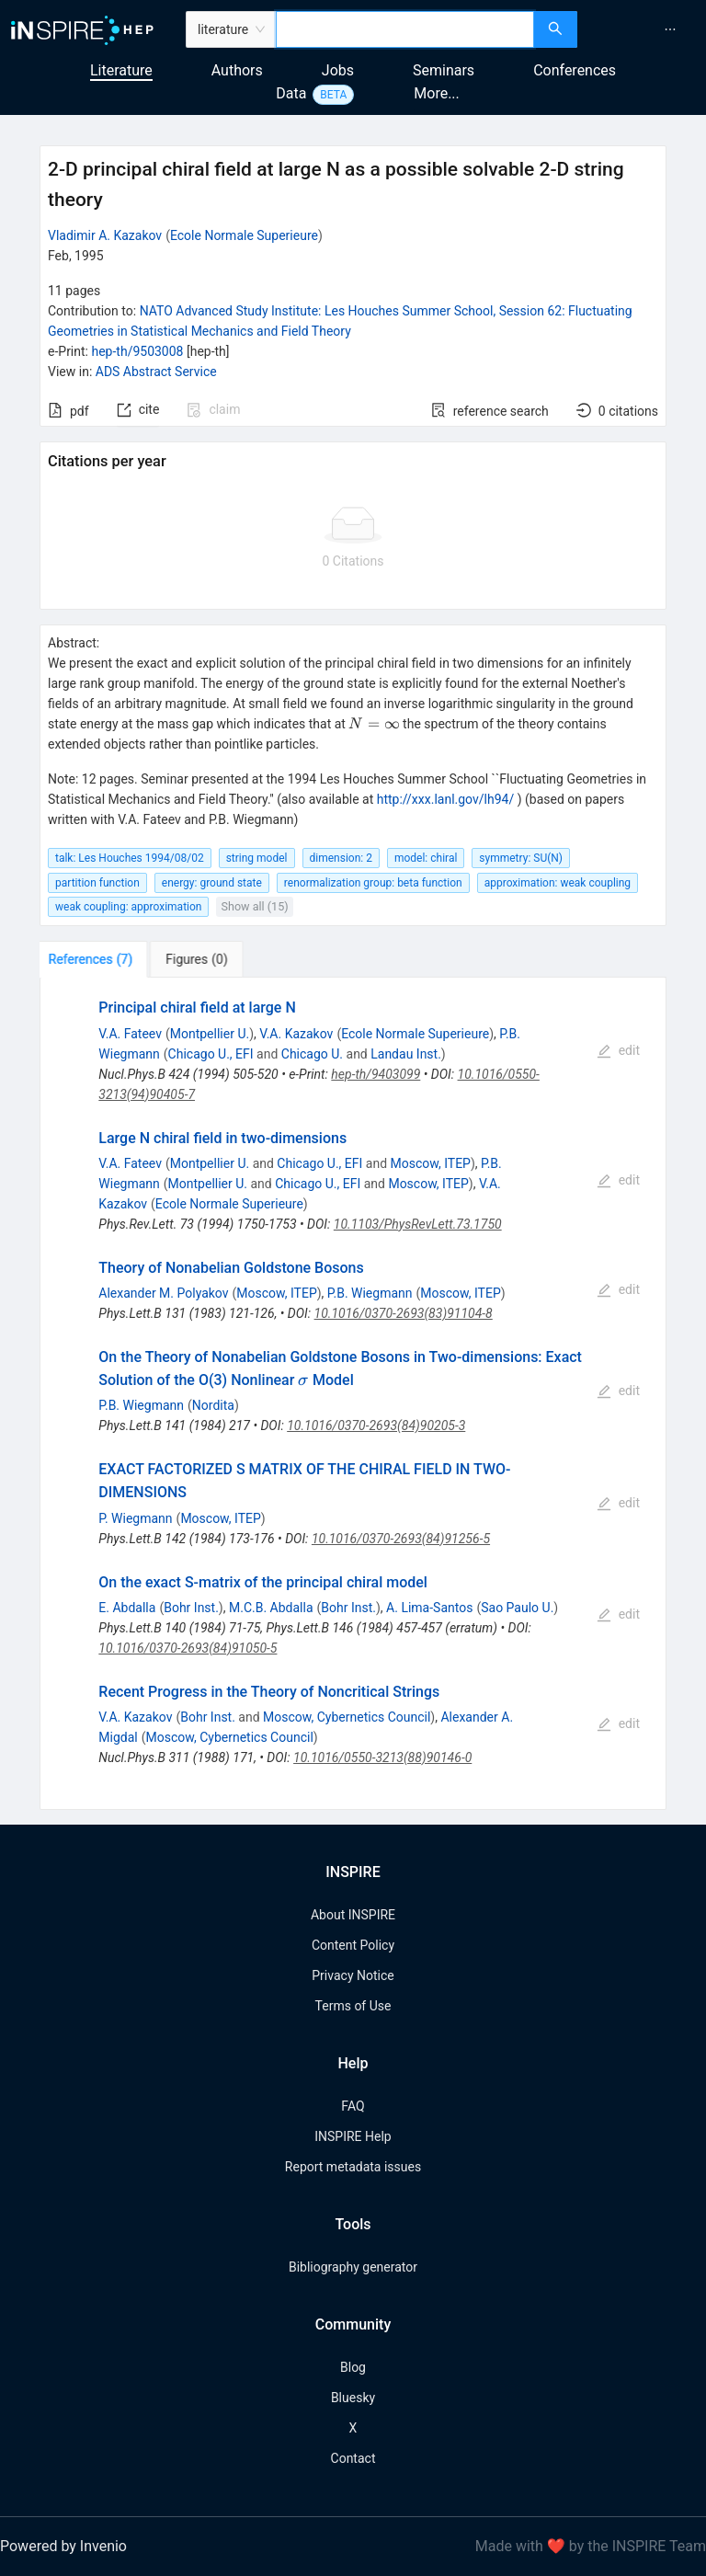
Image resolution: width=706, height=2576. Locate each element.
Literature (121, 70)
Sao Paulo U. (517, 1607)
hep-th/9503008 (137, 351)
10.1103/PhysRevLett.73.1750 (418, 1224)
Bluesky (353, 2397)
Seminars (443, 70)
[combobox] (405, 29)
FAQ (352, 2106)
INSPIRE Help (352, 2136)
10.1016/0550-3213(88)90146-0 (382, 1757)
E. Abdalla (126, 1607)
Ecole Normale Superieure (244, 235)
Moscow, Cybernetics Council (346, 1717)
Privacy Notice (352, 1975)
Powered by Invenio (63, 2546)
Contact (353, 2458)
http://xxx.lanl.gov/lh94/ (445, 799)
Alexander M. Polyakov (163, 1293)
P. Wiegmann (135, 1518)
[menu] (644, 29)
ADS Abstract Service (156, 371)
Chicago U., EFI (211, 1054)
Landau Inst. (405, 1054)
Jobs (338, 70)
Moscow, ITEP (431, 1163)
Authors (237, 70)
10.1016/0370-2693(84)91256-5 (401, 1538)
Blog (353, 2367)
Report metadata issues (353, 2166)
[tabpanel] (353, 1393)
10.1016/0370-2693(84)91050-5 (187, 1648)
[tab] (97, 959)
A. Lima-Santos (429, 1607)
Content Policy (353, 1945)
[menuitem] (670, 29)
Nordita (213, 1405)
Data (291, 93)
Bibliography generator (353, 2267)
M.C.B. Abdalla (271, 1607)
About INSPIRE (353, 1914)
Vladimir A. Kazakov (105, 235)
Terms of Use (353, 2005)
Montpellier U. (209, 1033)
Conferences (574, 70)
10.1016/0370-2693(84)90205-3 (376, 1425)
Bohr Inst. (191, 1607)
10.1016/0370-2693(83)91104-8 (403, 1313)
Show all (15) (254, 906)
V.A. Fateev (130, 1033)
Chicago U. (312, 1054)
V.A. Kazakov (296, 1033)
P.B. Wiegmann (370, 1293)
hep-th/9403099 (375, 1074)
